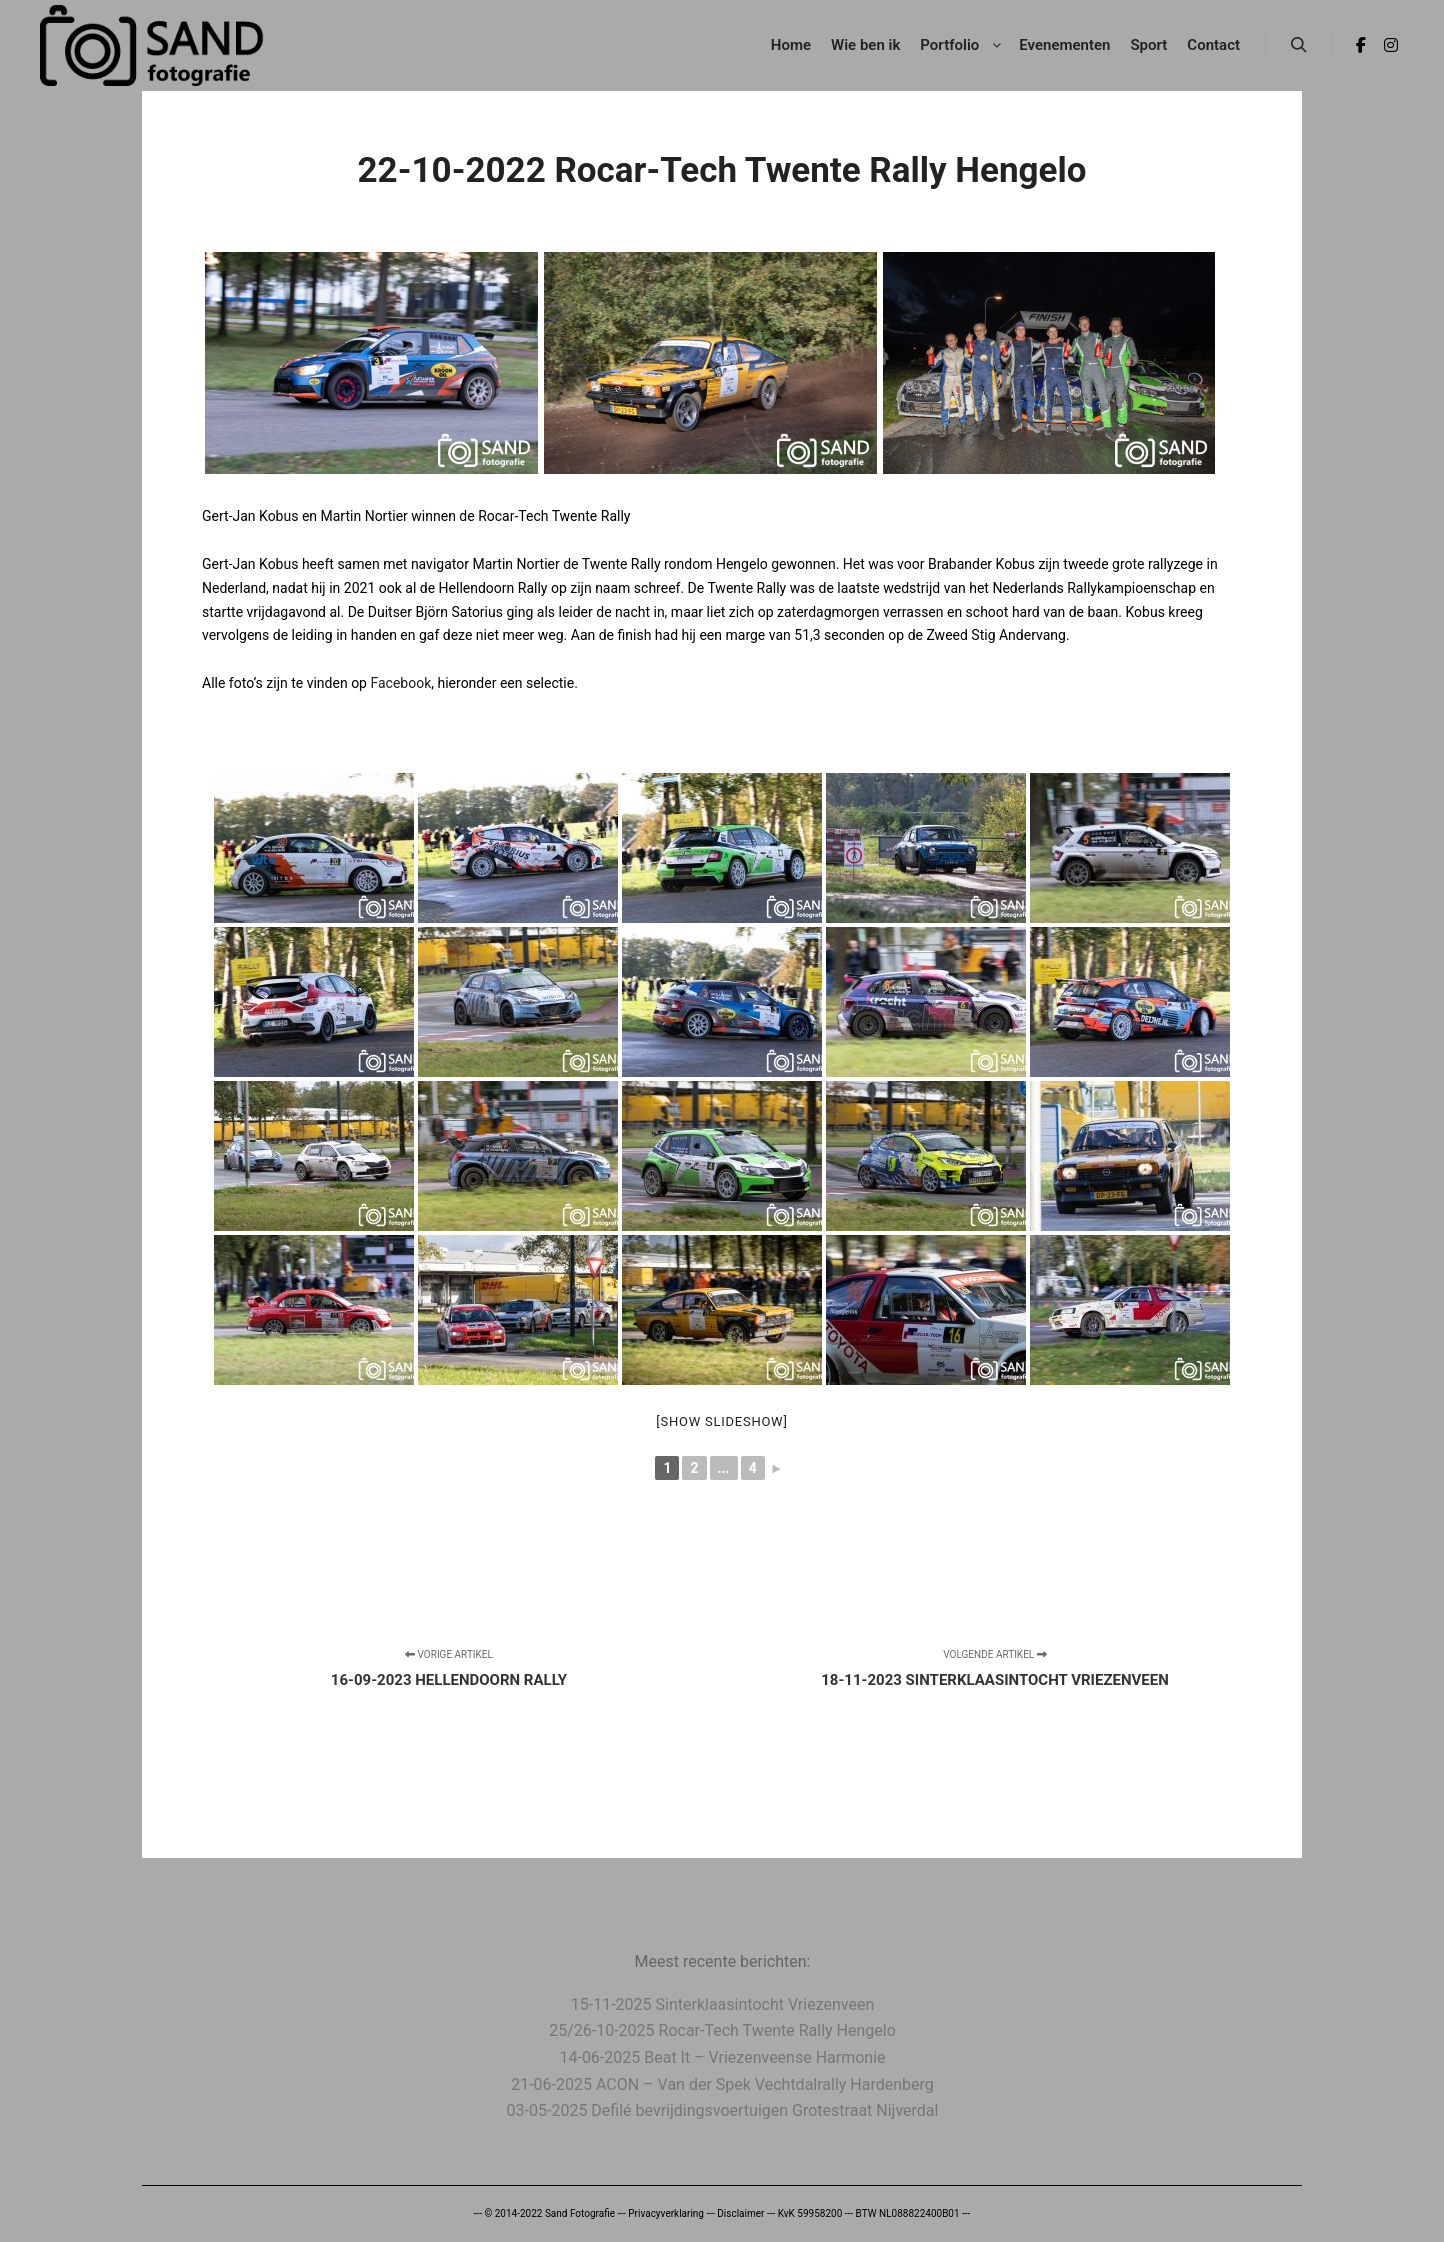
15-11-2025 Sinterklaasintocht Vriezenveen (722, 2004)
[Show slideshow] (721, 1421)
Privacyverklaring (666, 2213)
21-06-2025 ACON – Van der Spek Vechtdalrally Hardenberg (722, 2084)
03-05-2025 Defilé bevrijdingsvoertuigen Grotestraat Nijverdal (723, 2110)
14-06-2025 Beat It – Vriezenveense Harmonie (722, 2057)
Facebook (400, 683)
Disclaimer (740, 2213)
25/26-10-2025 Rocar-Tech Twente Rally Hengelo (722, 2030)
